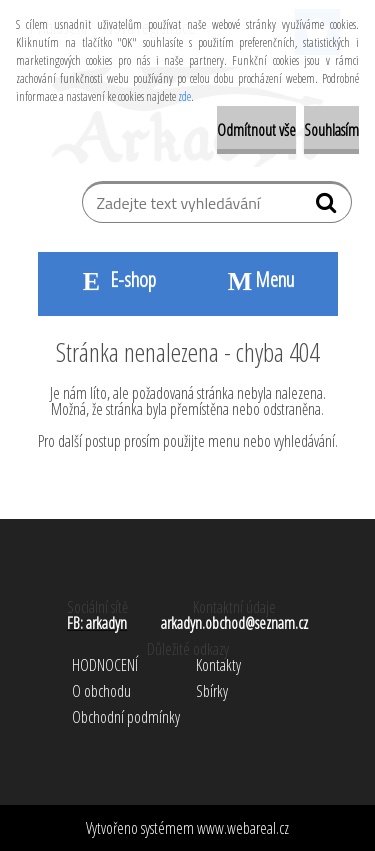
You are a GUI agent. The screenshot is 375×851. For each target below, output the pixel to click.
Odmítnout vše (256, 130)
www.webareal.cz (243, 828)
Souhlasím (331, 130)
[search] (328, 207)
